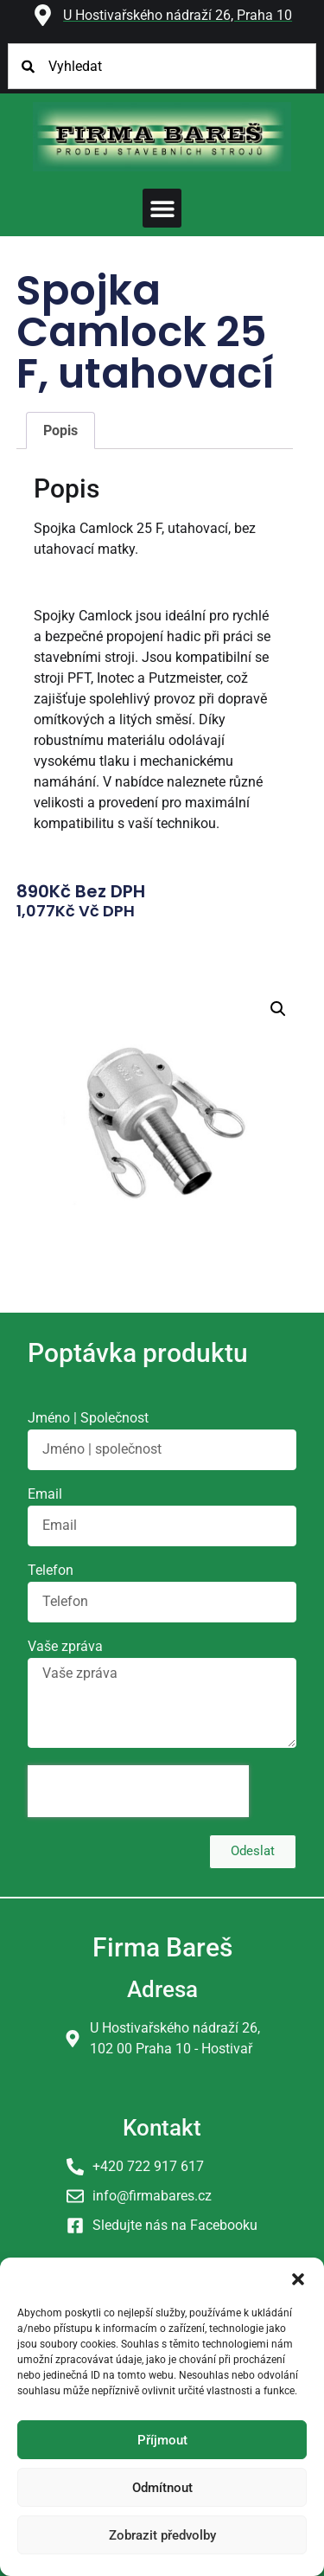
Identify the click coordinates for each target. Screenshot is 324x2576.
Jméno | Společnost (88, 1418)
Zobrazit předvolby (162, 2535)
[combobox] (162, 66)
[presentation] (138, 1791)
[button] (298, 2279)
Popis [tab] (60, 430)
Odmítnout (162, 2488)
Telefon (50, 1571)
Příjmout (162, 2440)
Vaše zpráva (65, 1647)
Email (45, 1494)
